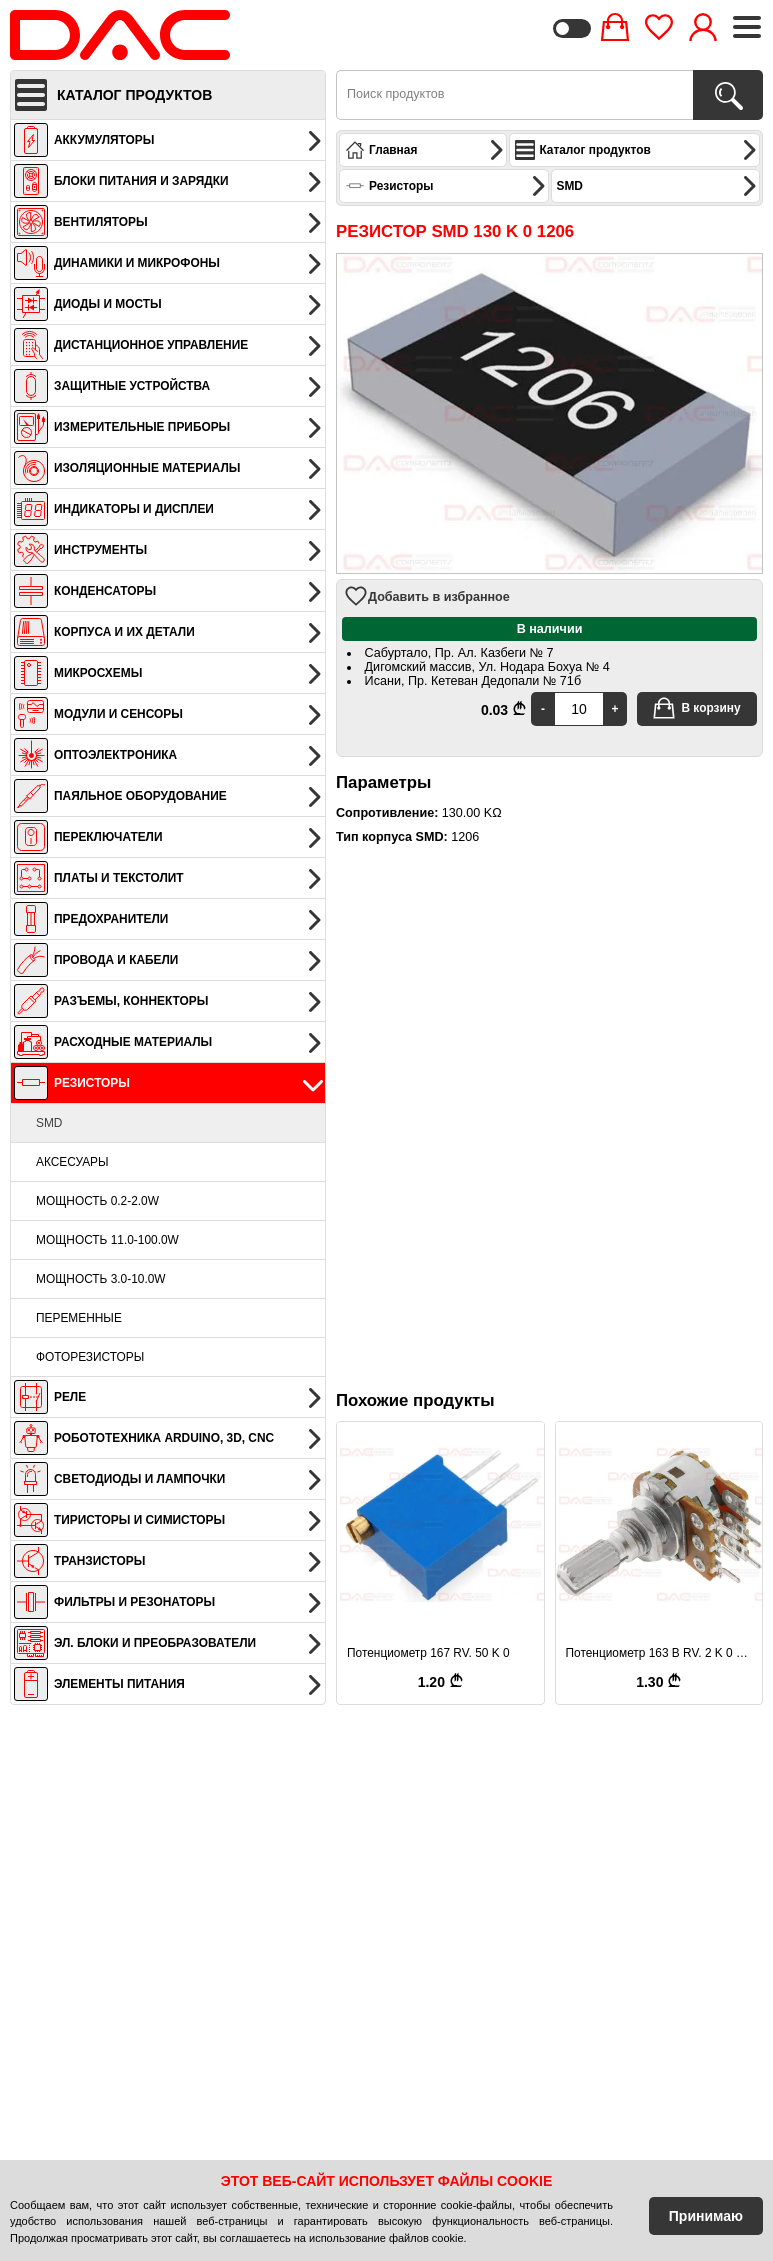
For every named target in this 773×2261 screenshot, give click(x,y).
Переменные (79, 1318)
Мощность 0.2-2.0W (97, 1201)
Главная (425, 150)
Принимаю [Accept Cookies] (706, 2216)
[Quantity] (579, 709)
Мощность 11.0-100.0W (107, 1240)
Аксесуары (72, 1162)
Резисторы (446, 186)
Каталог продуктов (636, 150)
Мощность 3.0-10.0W (101, 1279)
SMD (49, 1123)
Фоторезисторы (90, 1357)
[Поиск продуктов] (728, 95)
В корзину (696, 708)
